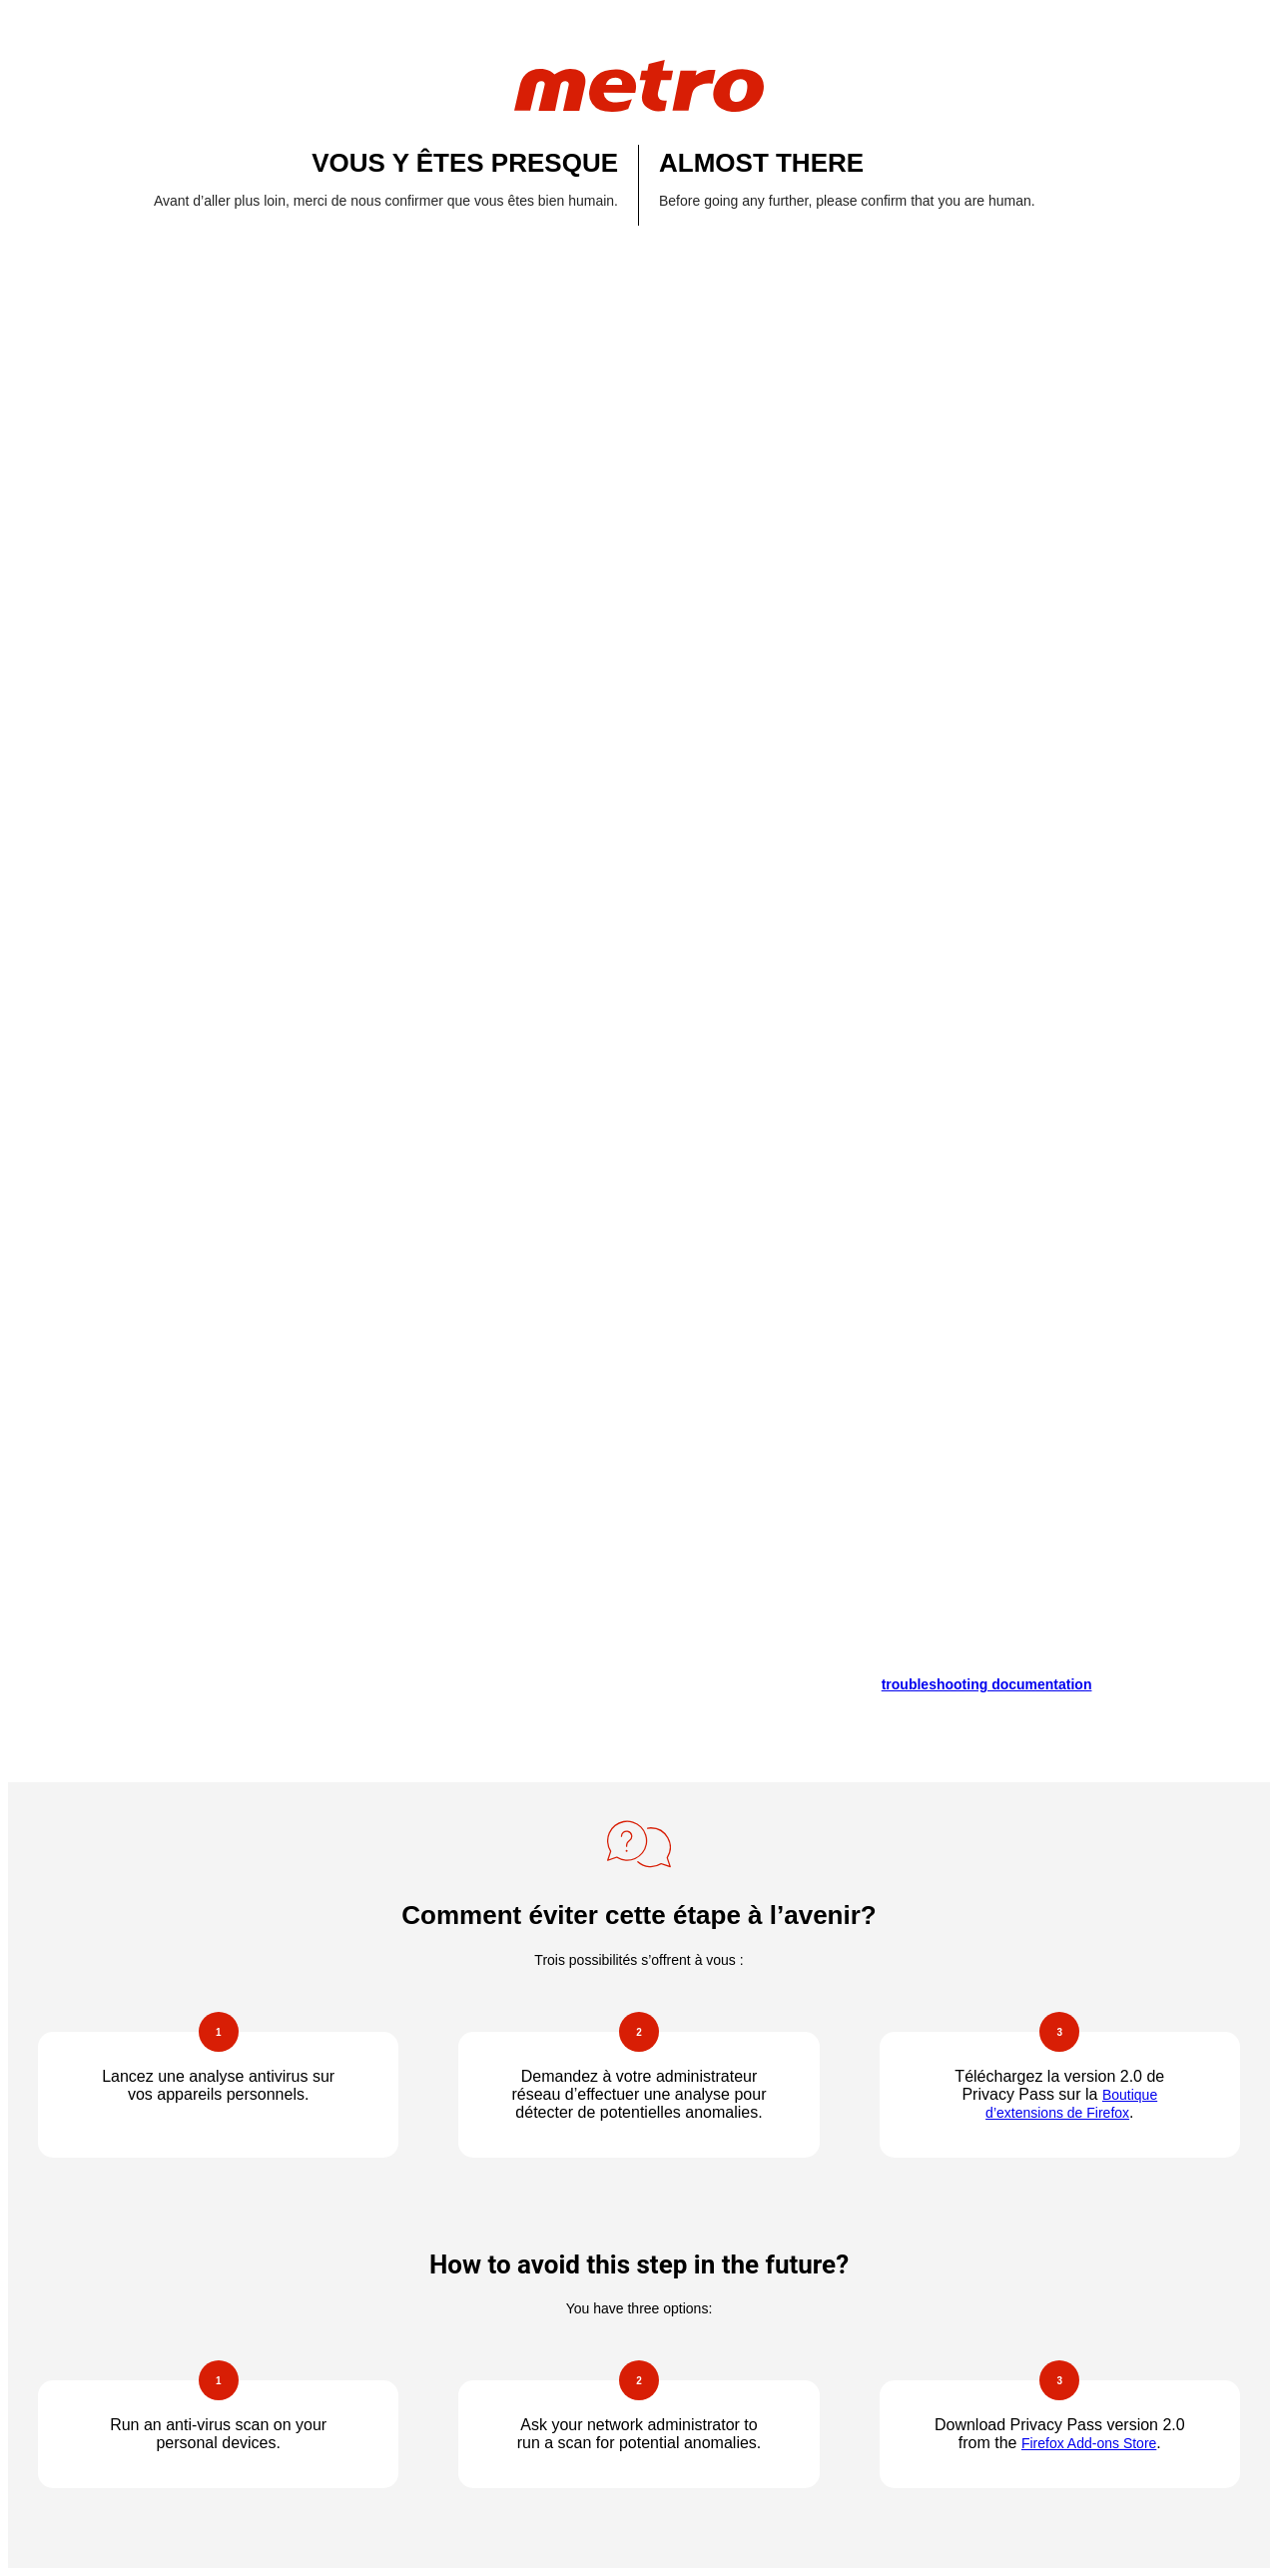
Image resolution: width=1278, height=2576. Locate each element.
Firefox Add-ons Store (1088, 2443)
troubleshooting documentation (987, 1684)
